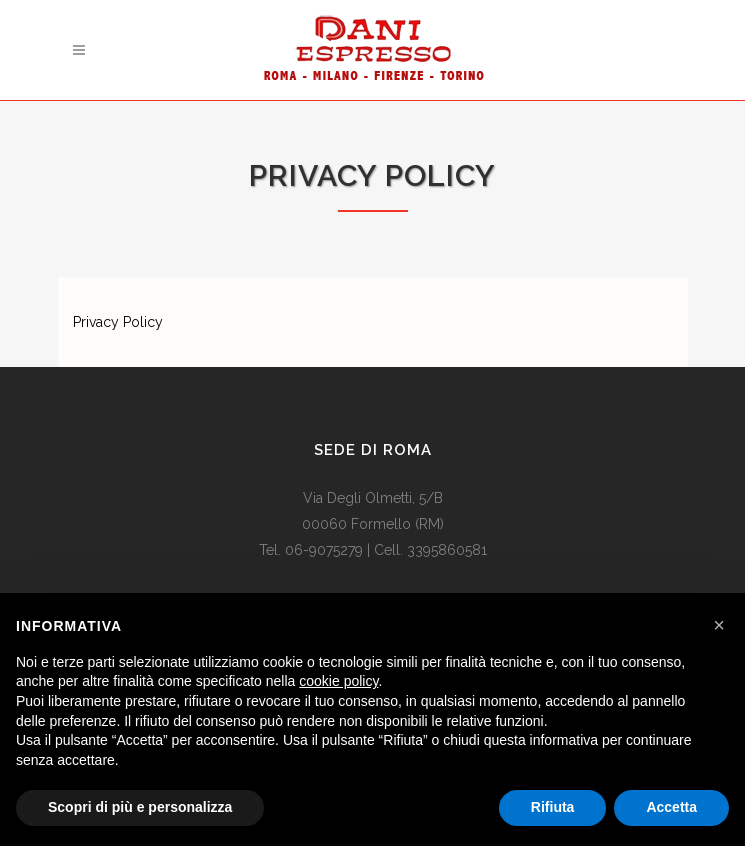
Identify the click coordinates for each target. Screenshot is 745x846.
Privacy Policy (118, 322)
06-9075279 (324, 550)
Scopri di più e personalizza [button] (140, 807)
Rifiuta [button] (553, 807)
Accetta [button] (671, 807)
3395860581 (447, 550)
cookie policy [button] (338, 681)
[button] (719, 625)
